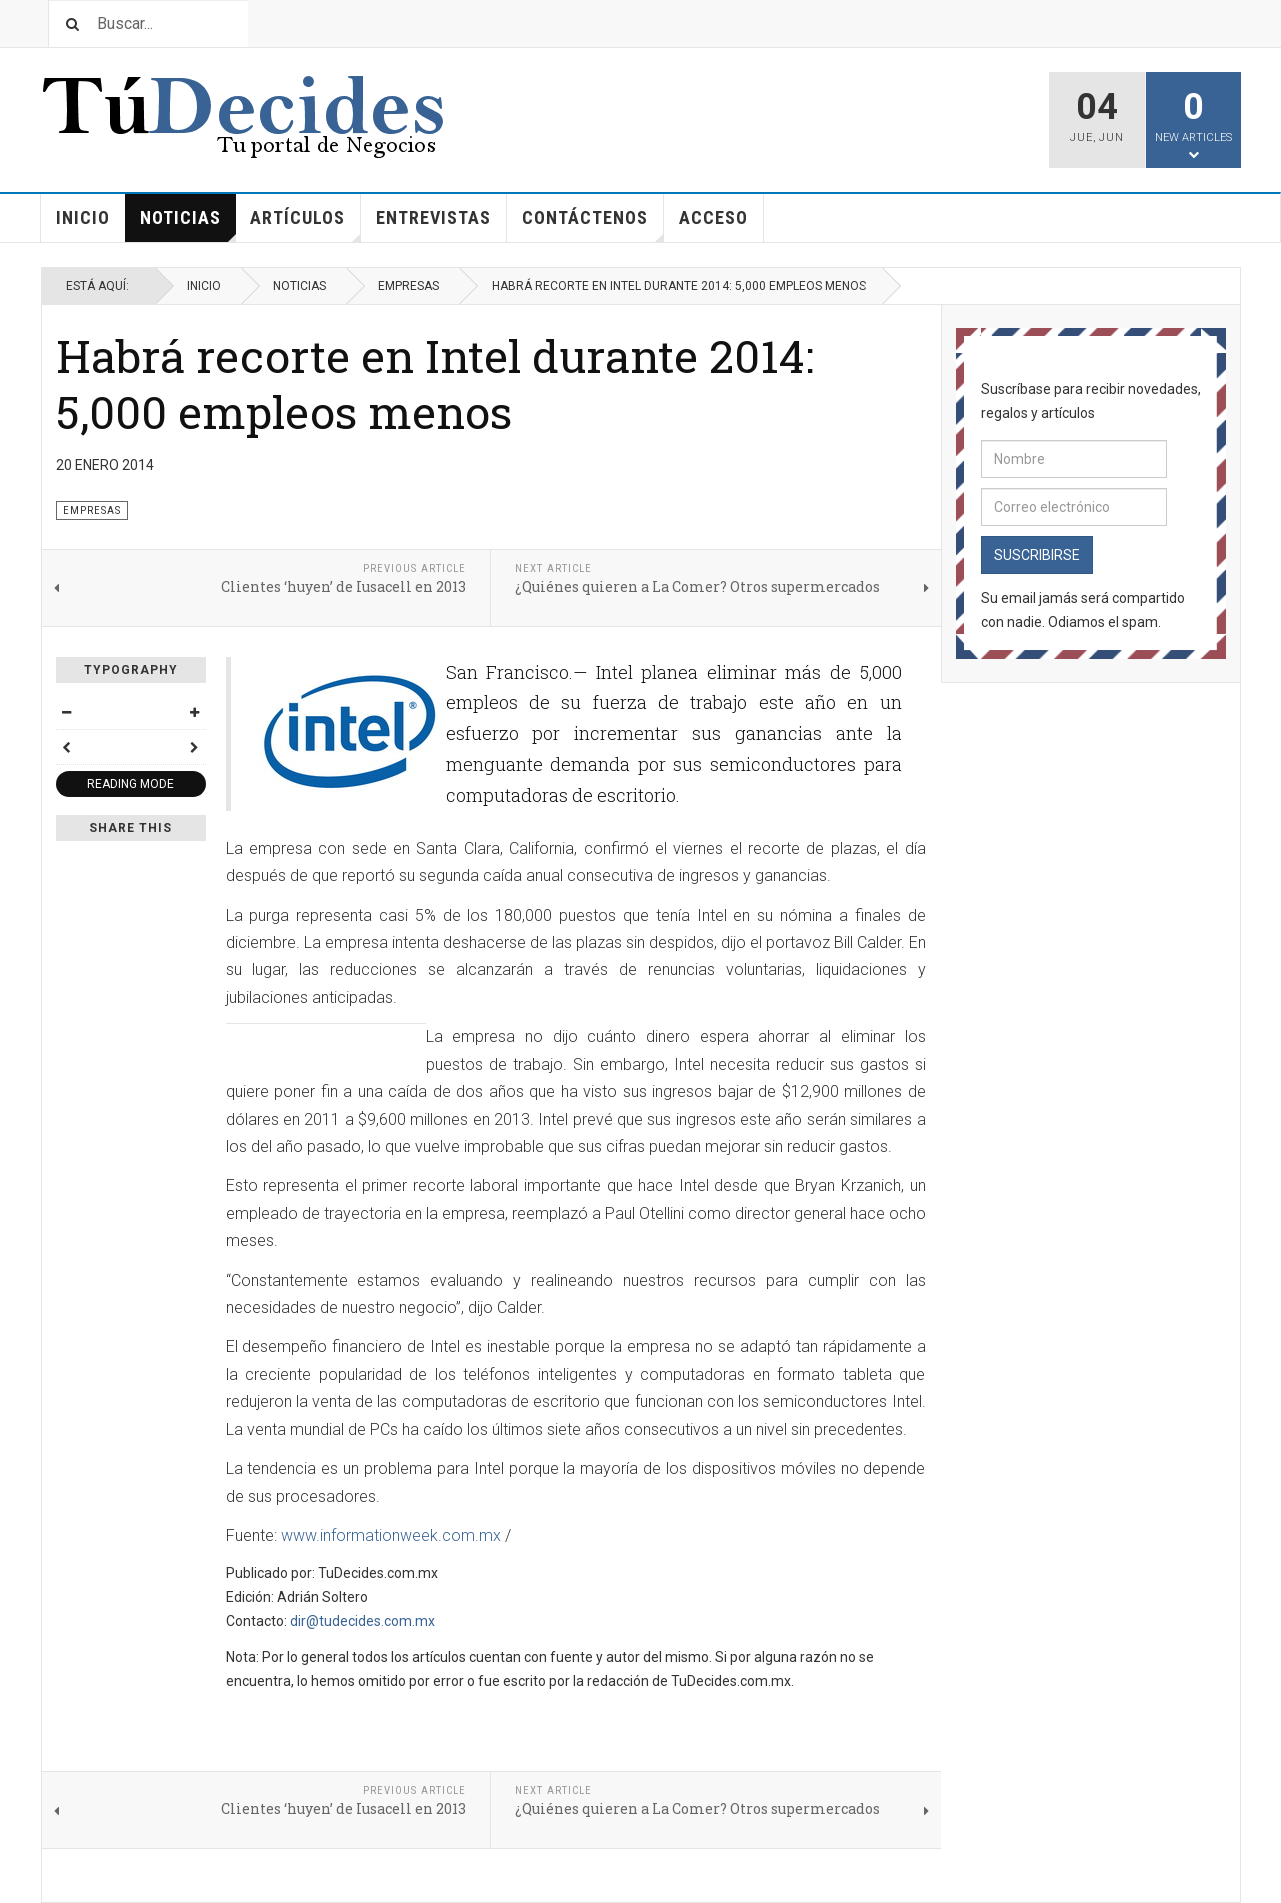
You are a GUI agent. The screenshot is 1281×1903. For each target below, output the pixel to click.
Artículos (305, 224)
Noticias (188, 224)
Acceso (713, 217)
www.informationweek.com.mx (391, 1535)
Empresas (408, 286)
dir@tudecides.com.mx (362, 1621)
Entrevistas (433, 217)
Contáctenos (593, 224)
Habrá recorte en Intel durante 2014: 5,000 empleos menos (435, 383)
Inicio (83, 217)
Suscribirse (1037, 555)
